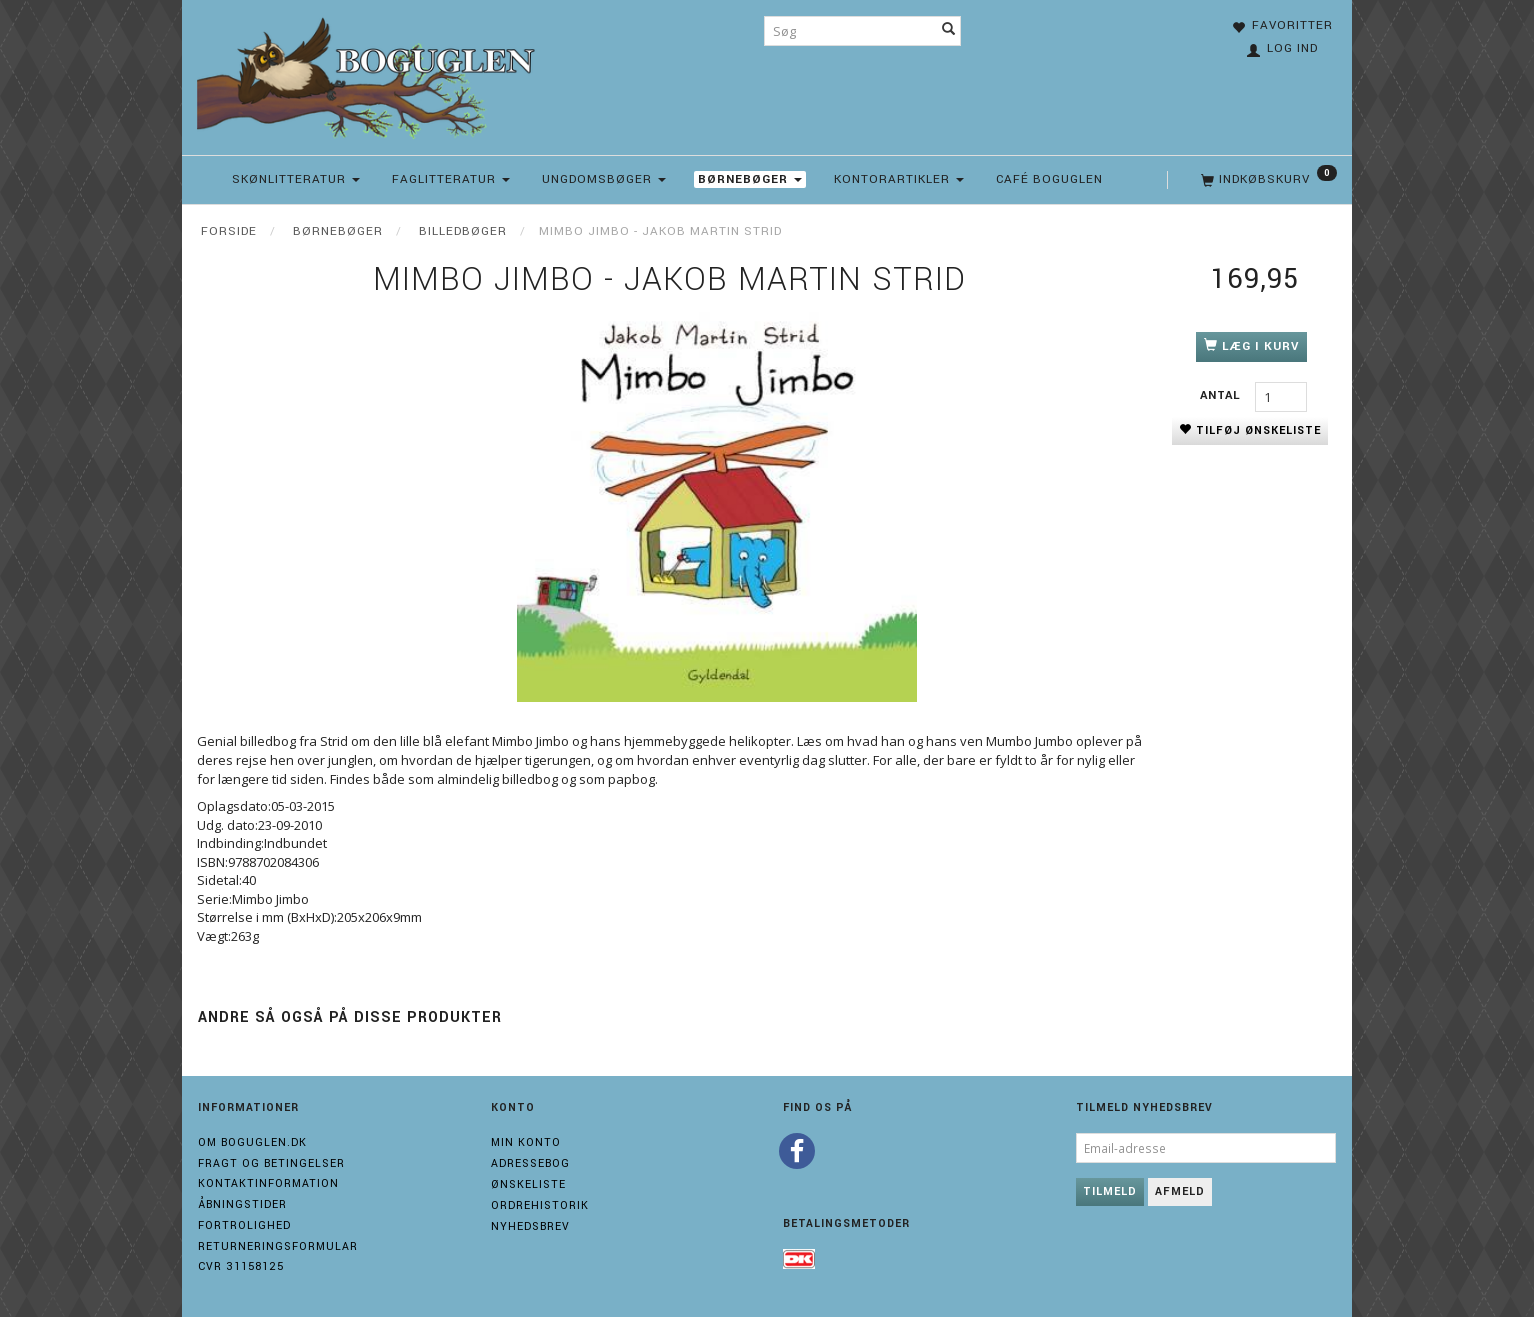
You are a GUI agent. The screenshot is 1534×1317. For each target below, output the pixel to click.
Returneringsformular (278, 1246)
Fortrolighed (244, 1225)
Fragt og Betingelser (271, 1163)
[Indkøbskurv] (1267, 180)
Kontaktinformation (268, 1183)
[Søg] (949, 31)
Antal (1222, 395)
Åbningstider (242, 1204)
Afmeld (1180, 1191)
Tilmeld (1110, 1191)
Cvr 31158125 (241, 1266)
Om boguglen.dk (252, 1142)
